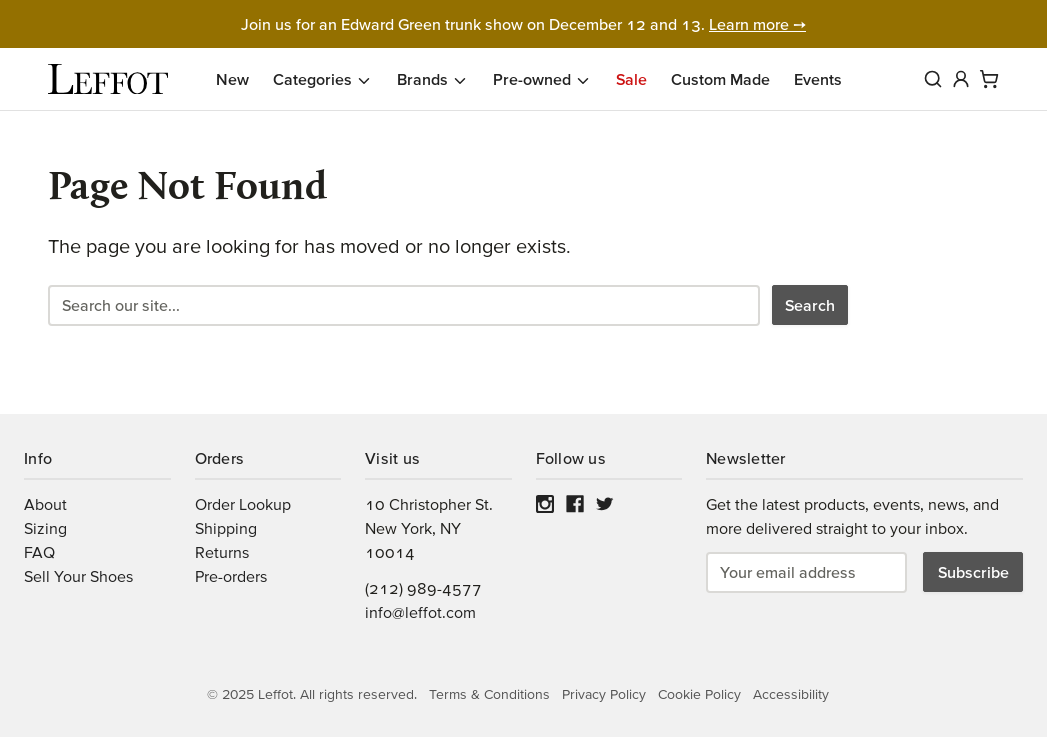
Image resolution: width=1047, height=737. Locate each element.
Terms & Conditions (489, 694)
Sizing (45, 528)
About (45, 504)
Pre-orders (231, 576)
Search (810, 305)
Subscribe (973, 572)
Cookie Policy (699, 694)
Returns (222, 552)
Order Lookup (243, 504)
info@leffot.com (420, 612)
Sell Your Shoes (78, 576)
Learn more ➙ (757, 24)
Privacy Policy (604, 694)
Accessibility (791, 694)
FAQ (39, 552)
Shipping (226, 528)
